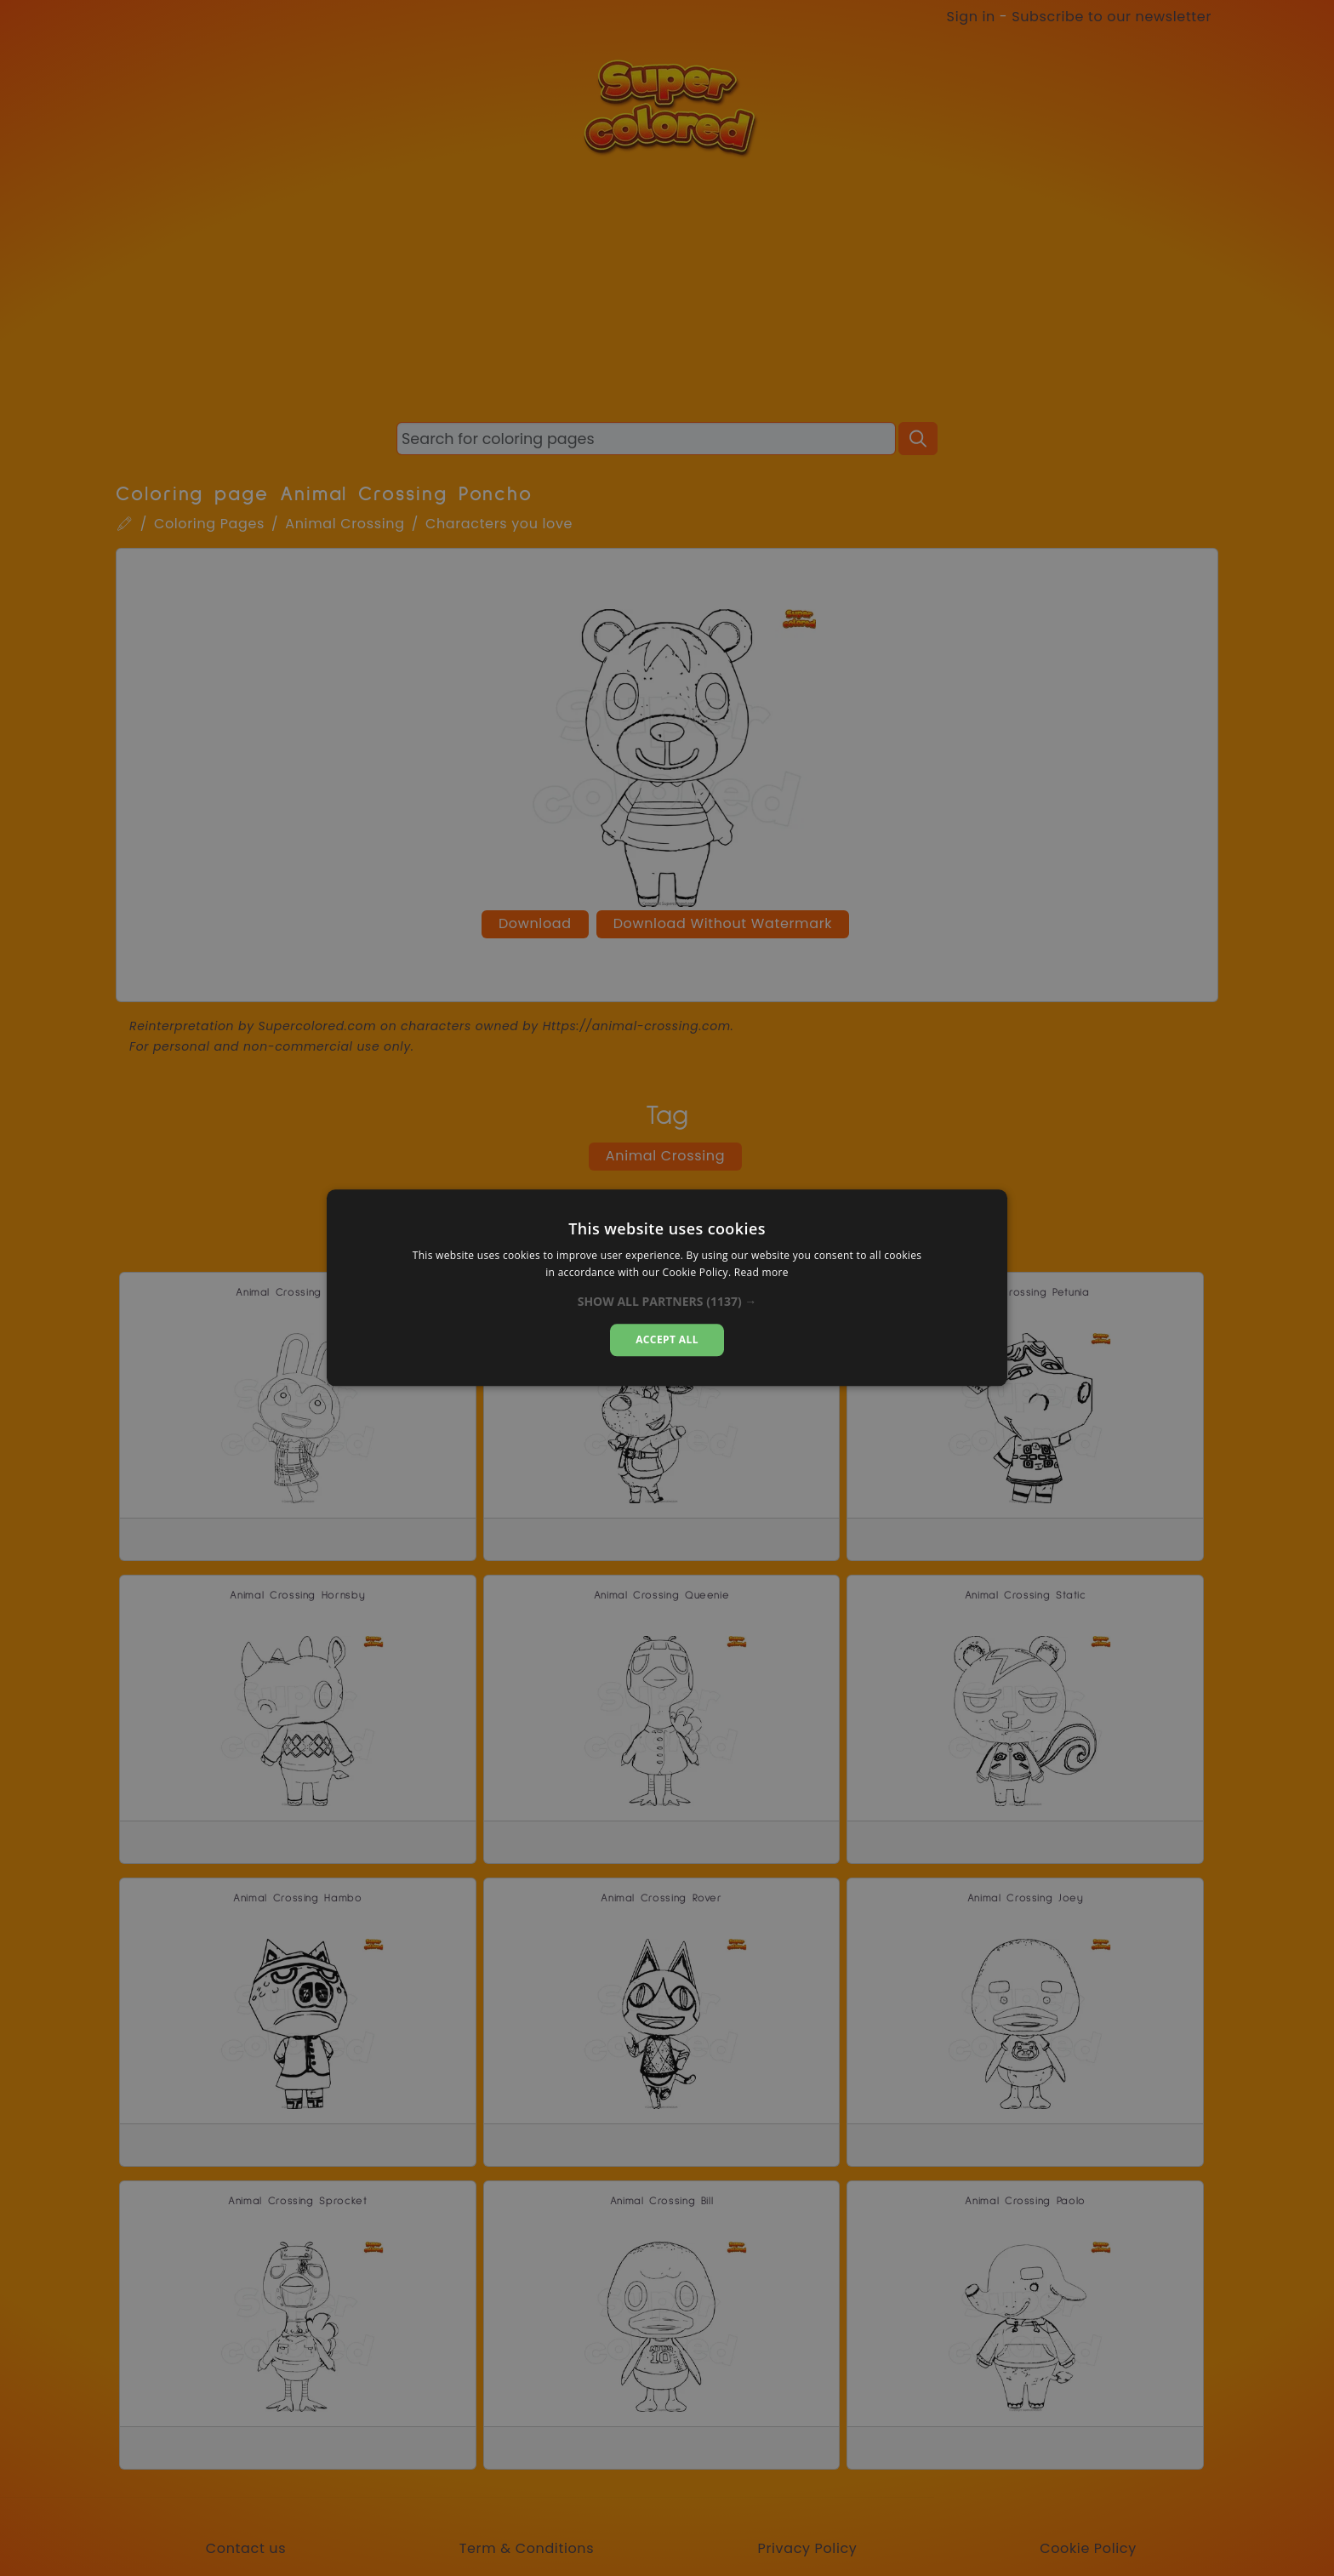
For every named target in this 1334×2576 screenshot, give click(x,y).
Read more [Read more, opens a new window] (761, 1273)
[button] (667, 1301)
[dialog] (667, 1287)
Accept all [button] (667, 1339)
